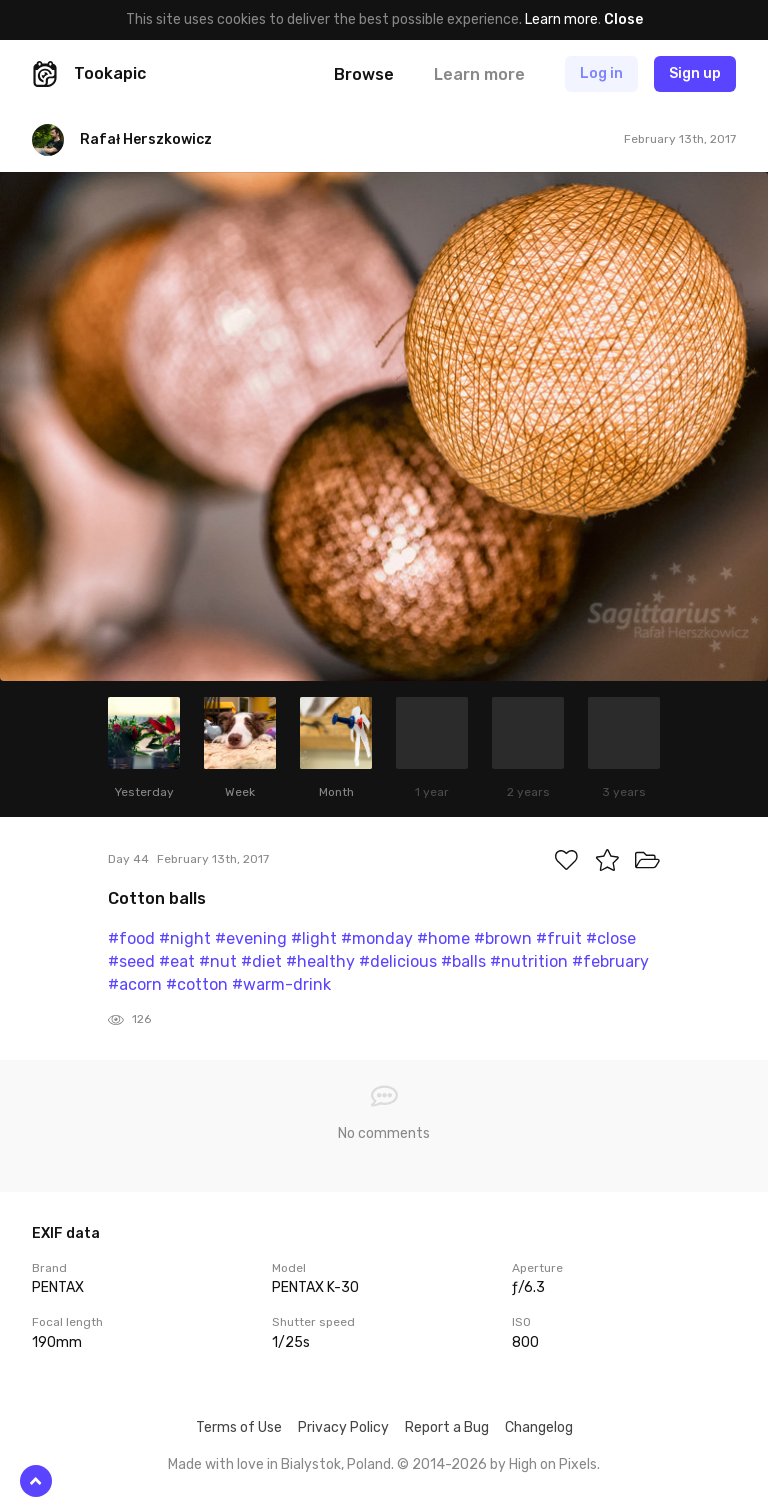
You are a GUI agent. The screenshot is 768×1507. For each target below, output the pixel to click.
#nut (218, 961)
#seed (131, 961)
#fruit (559, 938)
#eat (177, 961)
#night (185, 938)
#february (610, 961)
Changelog (539, 1427)
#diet (261, 961)
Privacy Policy (343, 1427)
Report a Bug (447, 1427)
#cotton (197, 984)
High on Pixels (553, 1464)
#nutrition (529, 961)
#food (131, 938)
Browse (364, 74)
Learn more (561, 19)
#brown (503, 938)
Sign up (695, 73)
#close (611, 938)
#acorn (135, 984)
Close (623, 19)
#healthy (320, 961)
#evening (251, 938)
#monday (377, 938)
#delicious (398, 961)
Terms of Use (239, 1427)
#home (443, 938)
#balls (463, 961)
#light (314, 938)
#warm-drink (281, 984)
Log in (601, 73)
